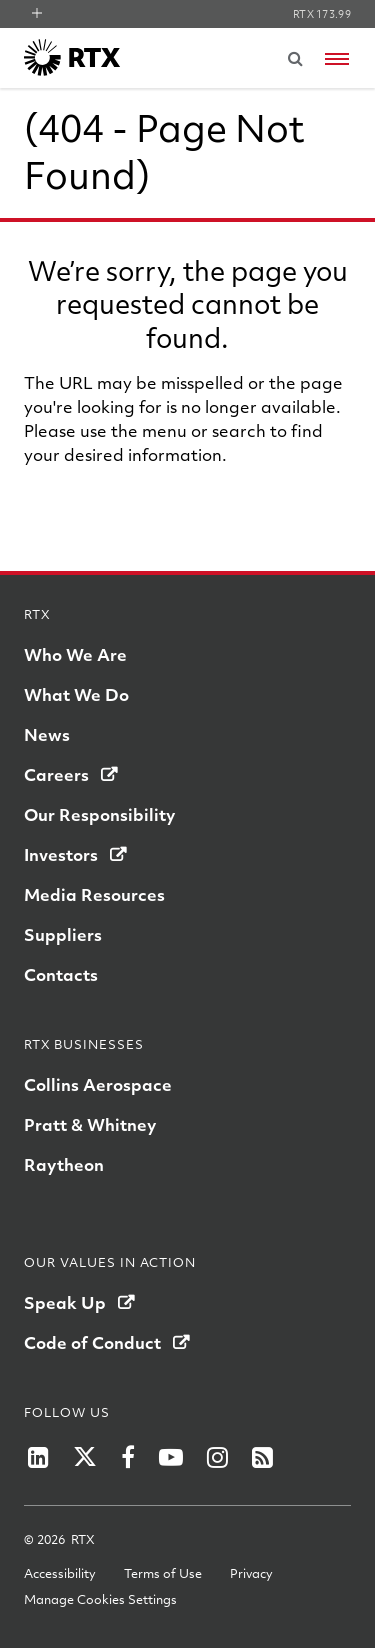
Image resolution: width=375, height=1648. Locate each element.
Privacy (251, 1573)
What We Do (76, 694)
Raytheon (64, 1164)
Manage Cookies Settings (100, 1599)
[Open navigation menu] (337, 59)
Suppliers (63, 934)
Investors (61, 854)
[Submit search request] (295, 58)
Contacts (61, 974)
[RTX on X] (85, 1457)
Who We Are (75, 654)
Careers (56, 774)
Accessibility (60, 1573)
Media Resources (94, 894)
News (47, 734)
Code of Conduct (92, 1342)
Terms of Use (163, 1573)
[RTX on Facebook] (128, 1457)
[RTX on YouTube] (171, 1457)
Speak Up (65, 1302)
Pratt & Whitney (90, 1124)
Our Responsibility (99, 814)
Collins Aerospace (98, 1084)
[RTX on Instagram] (217, 1457)
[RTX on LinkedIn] (38, 1457)
